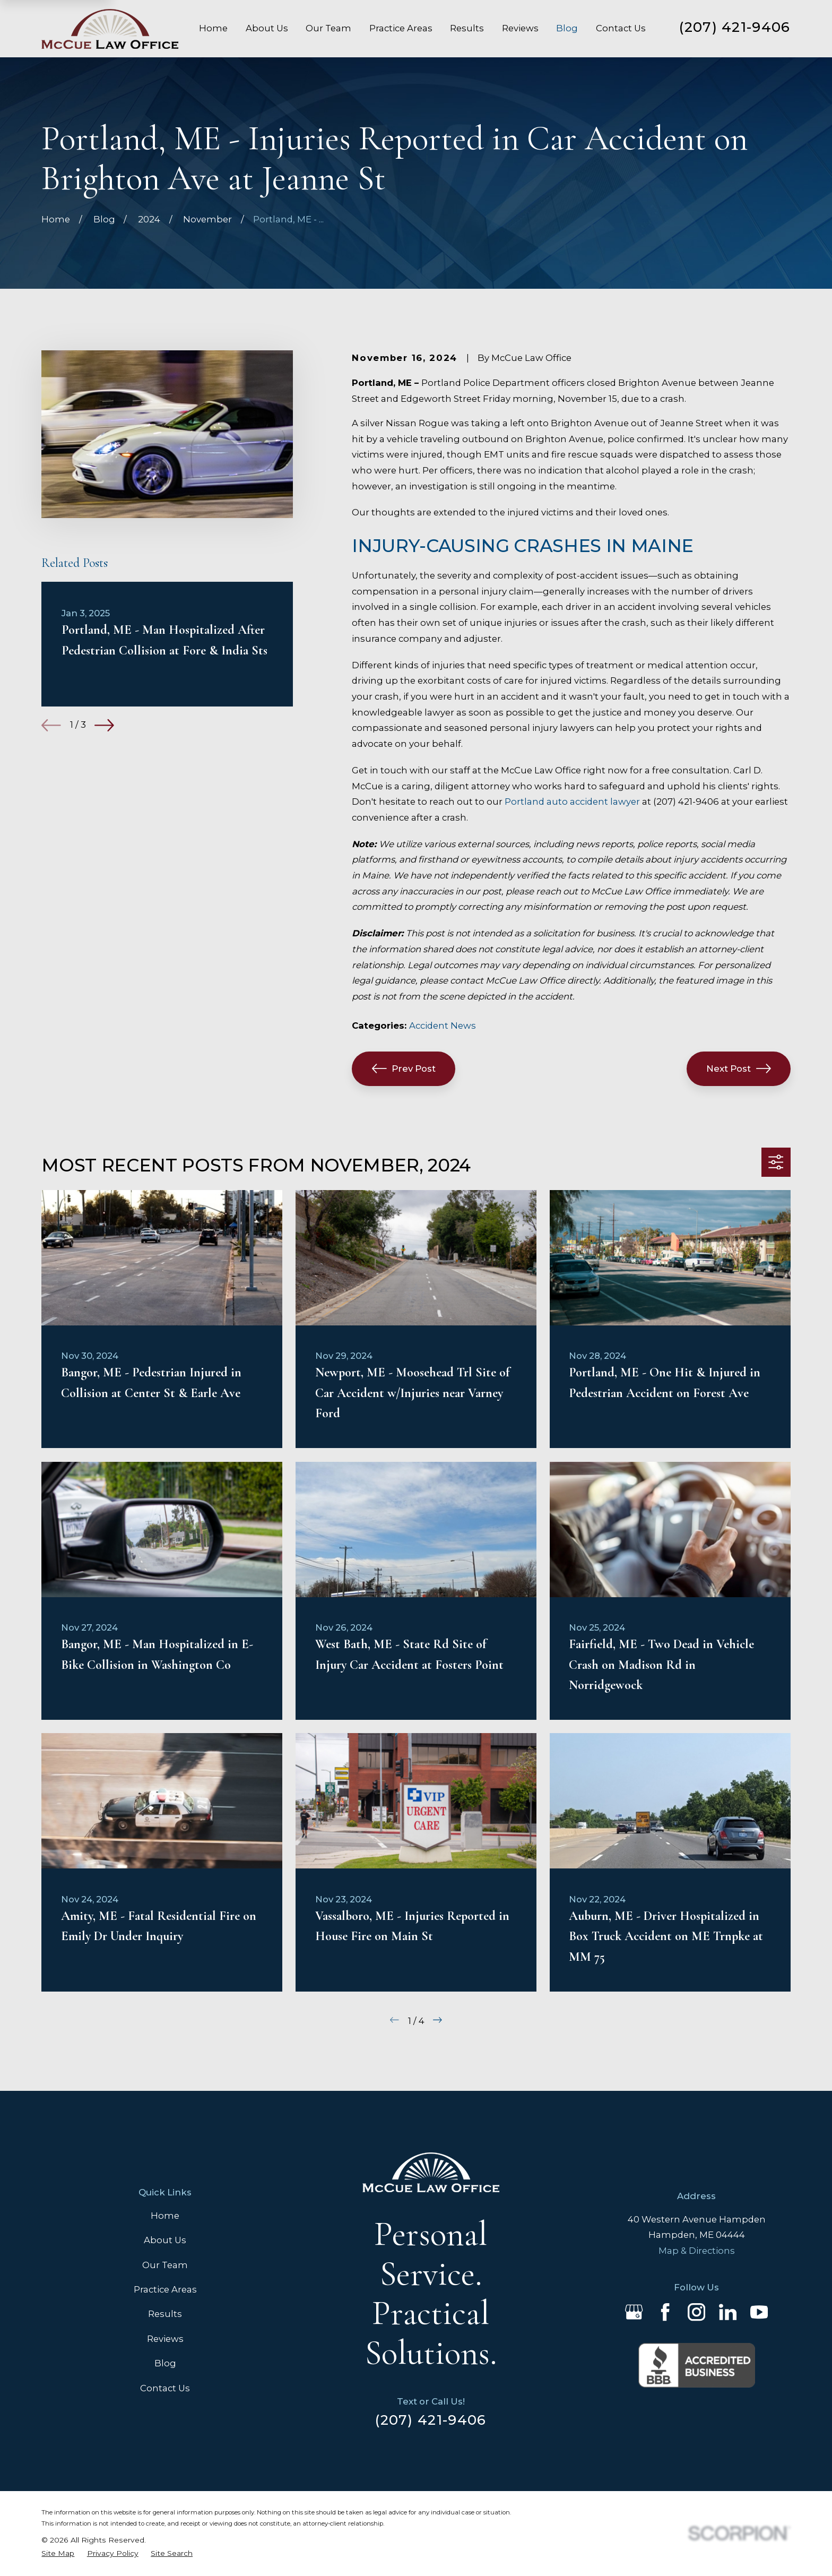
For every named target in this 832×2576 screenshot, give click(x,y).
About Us (165, 2240)
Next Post (738, 1068)
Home (165, 2215)
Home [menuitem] (213, 28)
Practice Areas (165, 2289)
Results (165, 2313)
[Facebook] (665, 2312)
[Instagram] (696, 2312)
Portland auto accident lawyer (572, 801)
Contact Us (165, 2388)
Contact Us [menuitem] (621, 28)
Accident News (442, 1025)
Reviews (165, 2338)
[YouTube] (759, 2312)
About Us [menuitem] (267, 28)
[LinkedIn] (727, 2312)
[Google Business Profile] (634, 2312)
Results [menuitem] (467, 28)
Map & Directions (696, 2250)
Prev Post (404, 1068)
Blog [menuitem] (567, 28)
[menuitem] (57, 2553)
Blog (165, 2363)
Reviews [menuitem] (520, 28)
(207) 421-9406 (734, 27)
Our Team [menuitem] (328, 28)
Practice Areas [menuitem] (400, 28)
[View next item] (104, 725)
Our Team (165, 2265)
